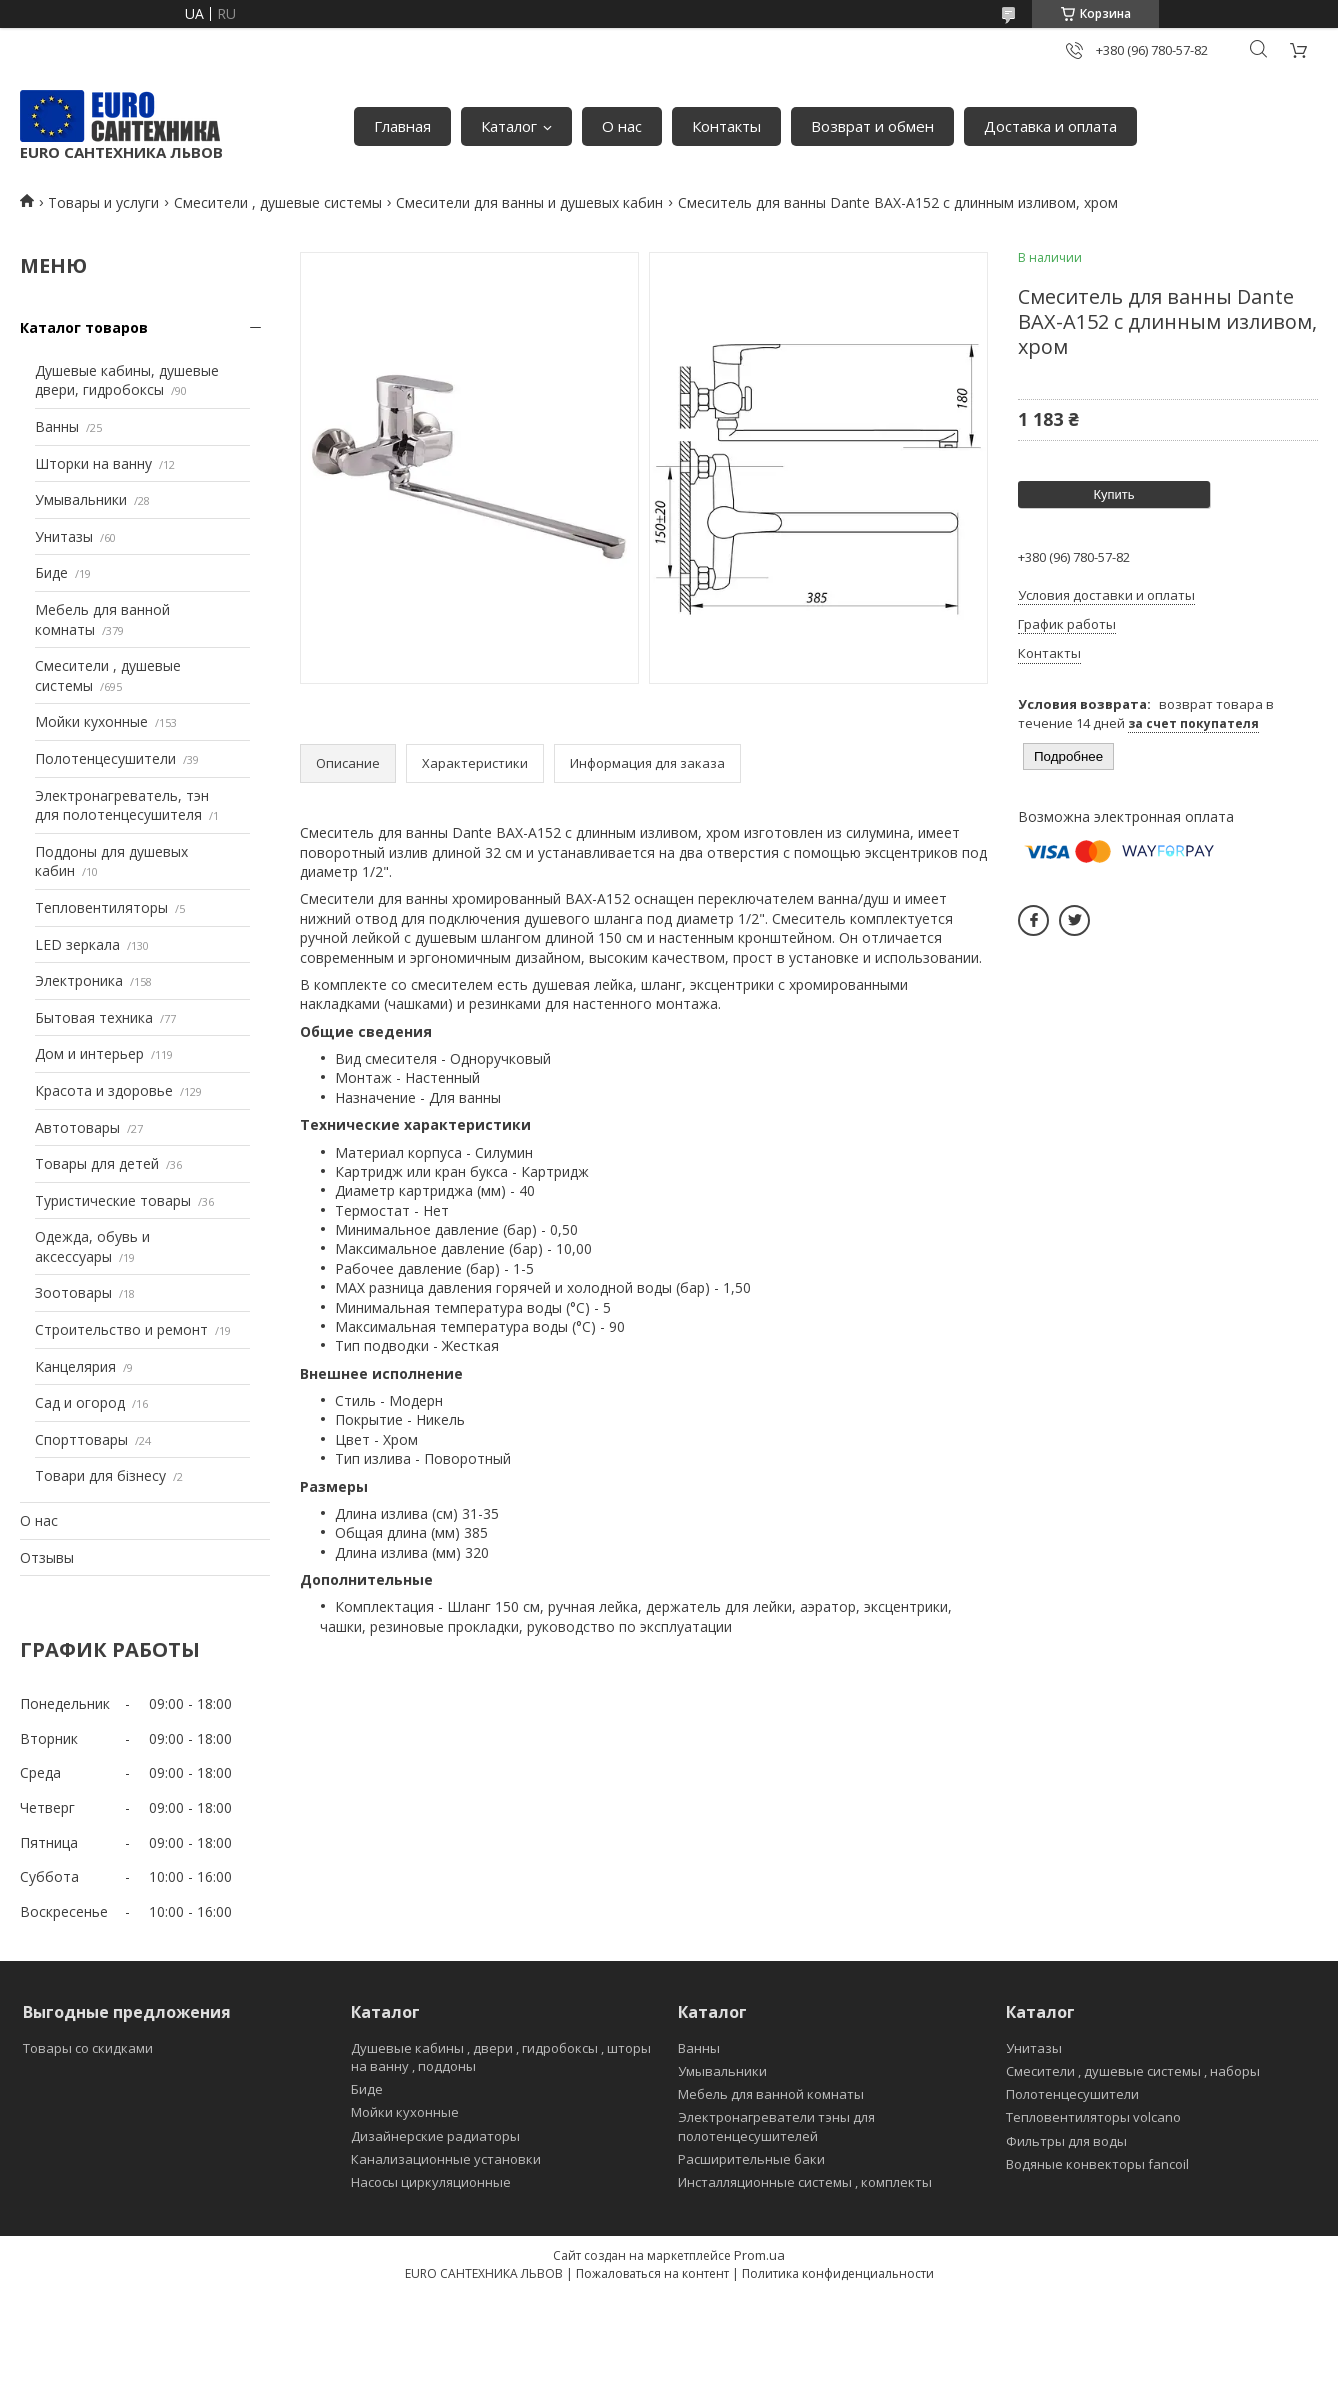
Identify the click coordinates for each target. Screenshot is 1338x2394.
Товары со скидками (88, 2048)
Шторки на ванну (93, 463)
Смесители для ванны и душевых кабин (529, 202)
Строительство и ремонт (121, 1329)
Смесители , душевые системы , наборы (1133, 2071)
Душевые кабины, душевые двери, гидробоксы (127, 380)
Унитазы (64, 536)
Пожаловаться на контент (652, 2273)
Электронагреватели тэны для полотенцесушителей (776, 2126)
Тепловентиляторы (101, 907)
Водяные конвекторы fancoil (1097, 2164)
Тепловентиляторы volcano (1093, 2117)
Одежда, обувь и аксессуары (92, 1246)
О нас (622, 126)
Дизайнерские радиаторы (435, 2136)
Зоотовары (73, 1292)
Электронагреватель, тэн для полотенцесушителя (122, 805)
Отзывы (47, 1557)
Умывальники (81, 499)
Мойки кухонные (91, 721)
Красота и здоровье (104, 1090)
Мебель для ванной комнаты (771, 2094)
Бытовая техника (94, 1017)
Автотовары (77, 1127)
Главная (402, 126)
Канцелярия (75, 1366)
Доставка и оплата (1050, 126)
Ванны (57, 426)
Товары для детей (97, 1163)
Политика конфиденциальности (838, 2273)
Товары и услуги (103, 202)
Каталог (509, 126)
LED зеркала (77, 944)
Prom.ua (759, 2255)
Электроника (79, 980)
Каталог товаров (84, 327)
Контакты (726, 126)
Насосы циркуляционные (431, 2182)
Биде (51, 572)
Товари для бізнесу (100, 1475)
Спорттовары (81, 1439)
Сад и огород (80, 1402)
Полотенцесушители (105, 758)
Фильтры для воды (1066, 2141)
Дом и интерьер (89, 1053)
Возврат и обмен (872, 126)
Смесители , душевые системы (278, 202)
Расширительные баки (751, 2159)
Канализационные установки (446, 2159)
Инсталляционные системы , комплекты (805, 2182)
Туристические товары (113, 1200)
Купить (1113, 494)
